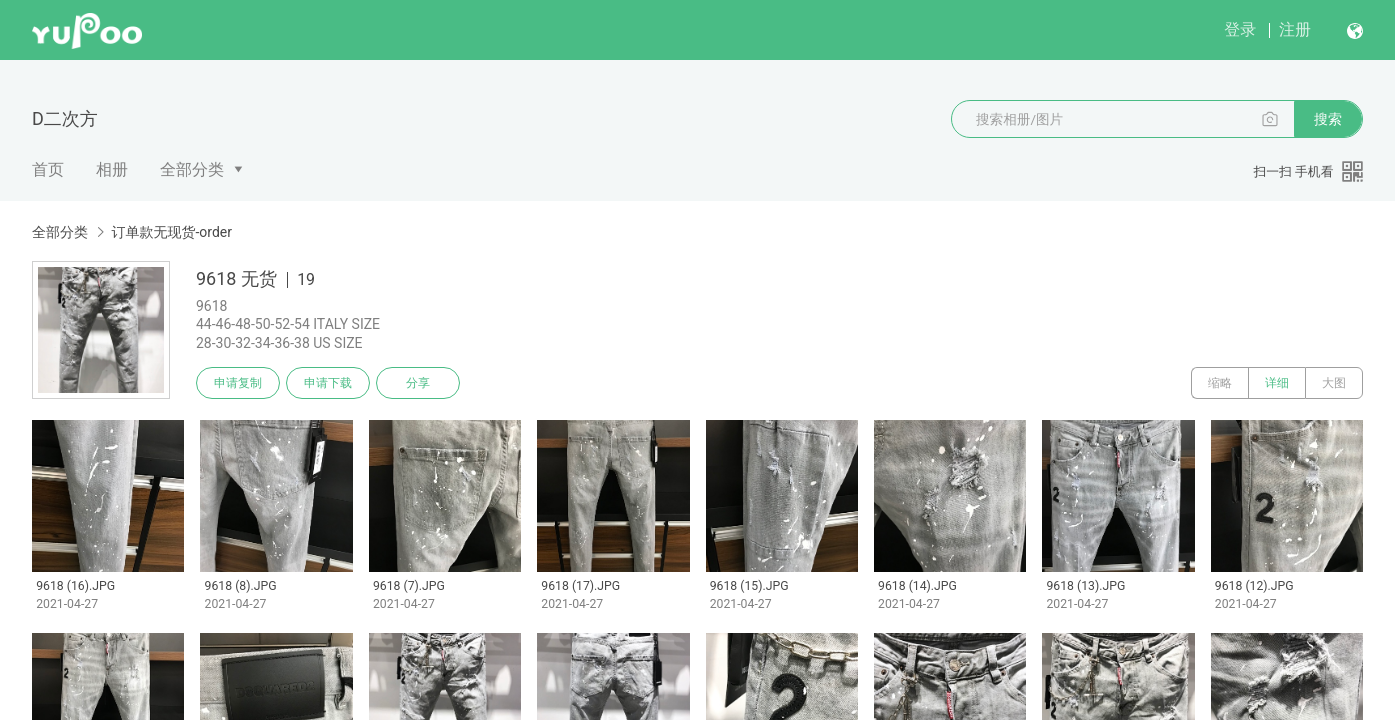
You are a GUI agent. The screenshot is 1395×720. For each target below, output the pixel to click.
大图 (1334, 383)
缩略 (1220, 383)
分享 (418, 383)
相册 (112, 169)
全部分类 (192, 169)
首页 (48, 169)
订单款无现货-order (171, 232)
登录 (1240, 29)
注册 (1295, 29)
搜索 (1328, 119)
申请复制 (238, 383)
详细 (1277, 383)
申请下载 (328, 383)
